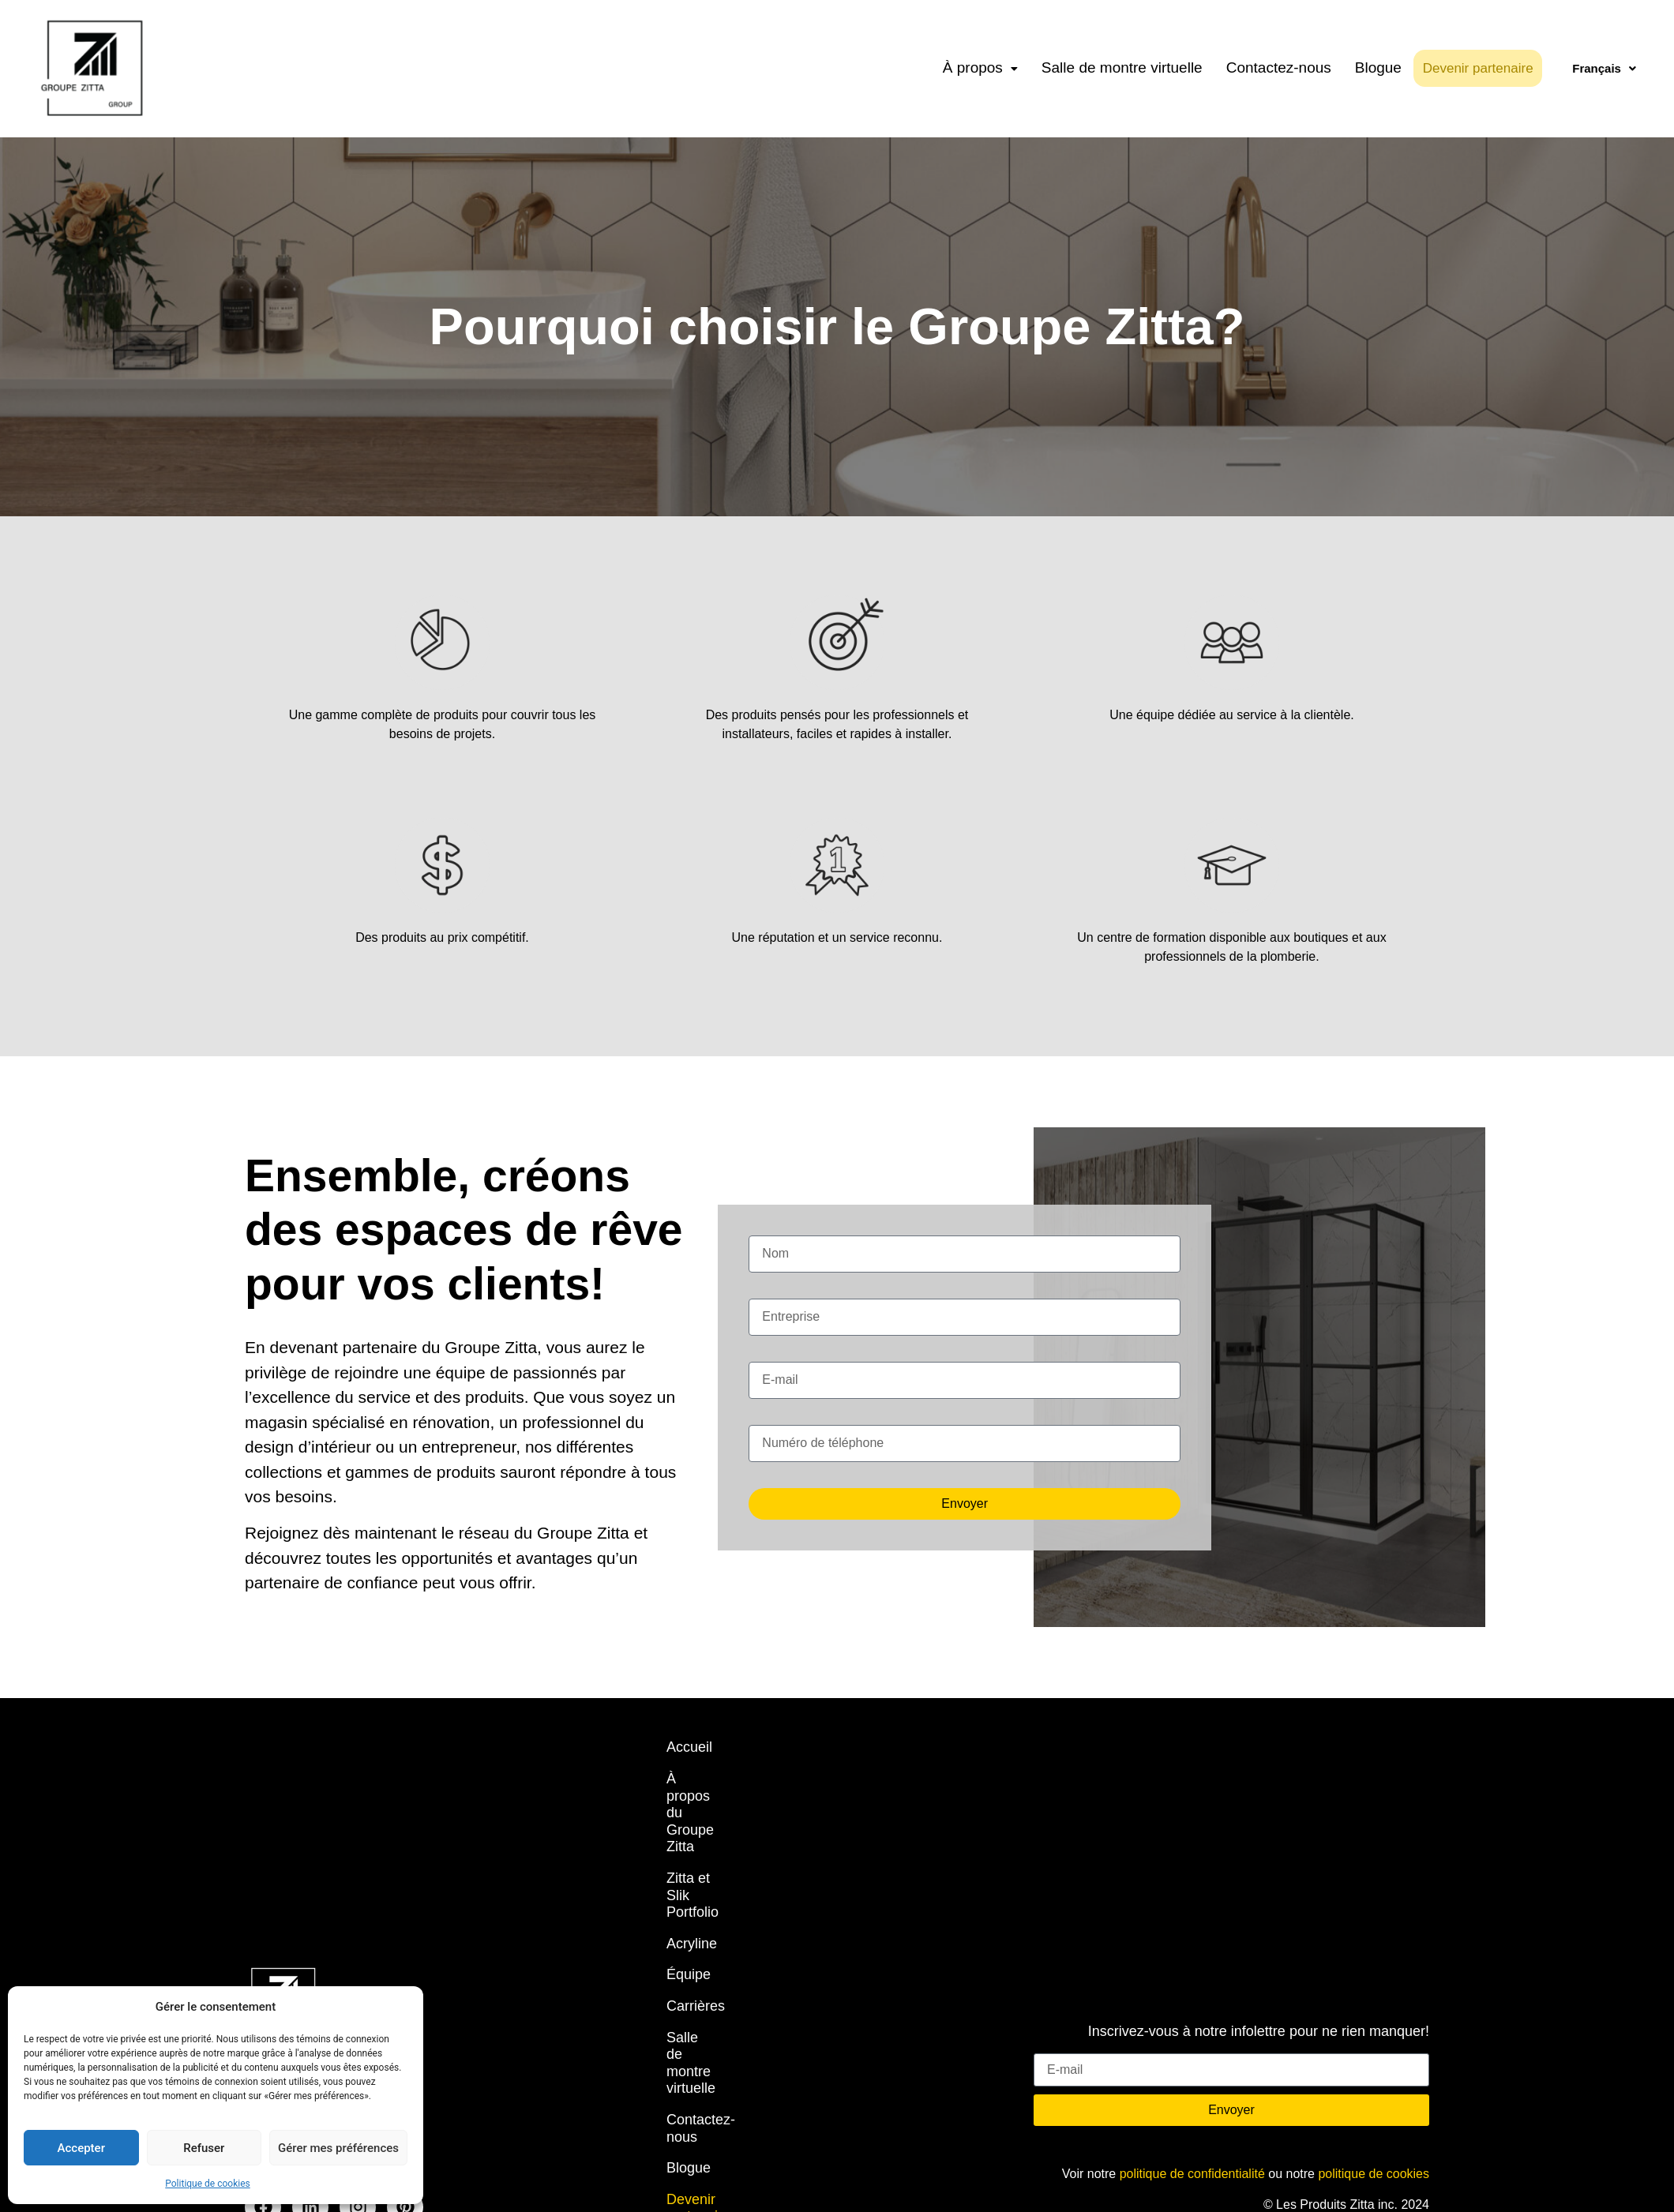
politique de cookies (1373, 1986)
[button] (980, 68)
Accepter (81, 2148)
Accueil (689, 1747)
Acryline (691, 1841)
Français (1604, 68)
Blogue (1378, 67)
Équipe (688, 1872)
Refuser (203, 2148)
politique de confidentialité (1192, 1986)
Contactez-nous (1278, 67)
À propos (980, 67)
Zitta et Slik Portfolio (729, 1810)
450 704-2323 (284, 1939)
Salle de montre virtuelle (1122, 67)
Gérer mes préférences (338, 2148)
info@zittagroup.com (303, 1969)
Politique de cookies (207, 2183)
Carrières (695, 1903)
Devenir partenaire (1486, 68)
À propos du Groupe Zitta (746, 1778)
